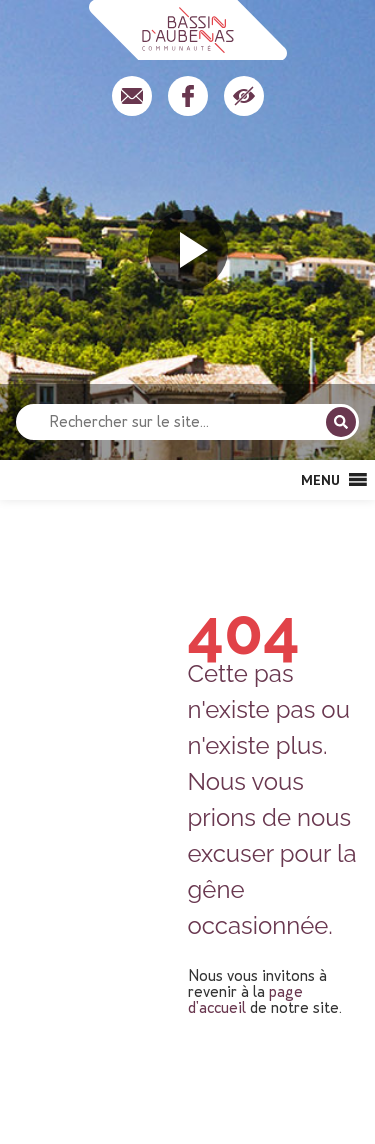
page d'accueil (245, 999)
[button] (320, 480)
